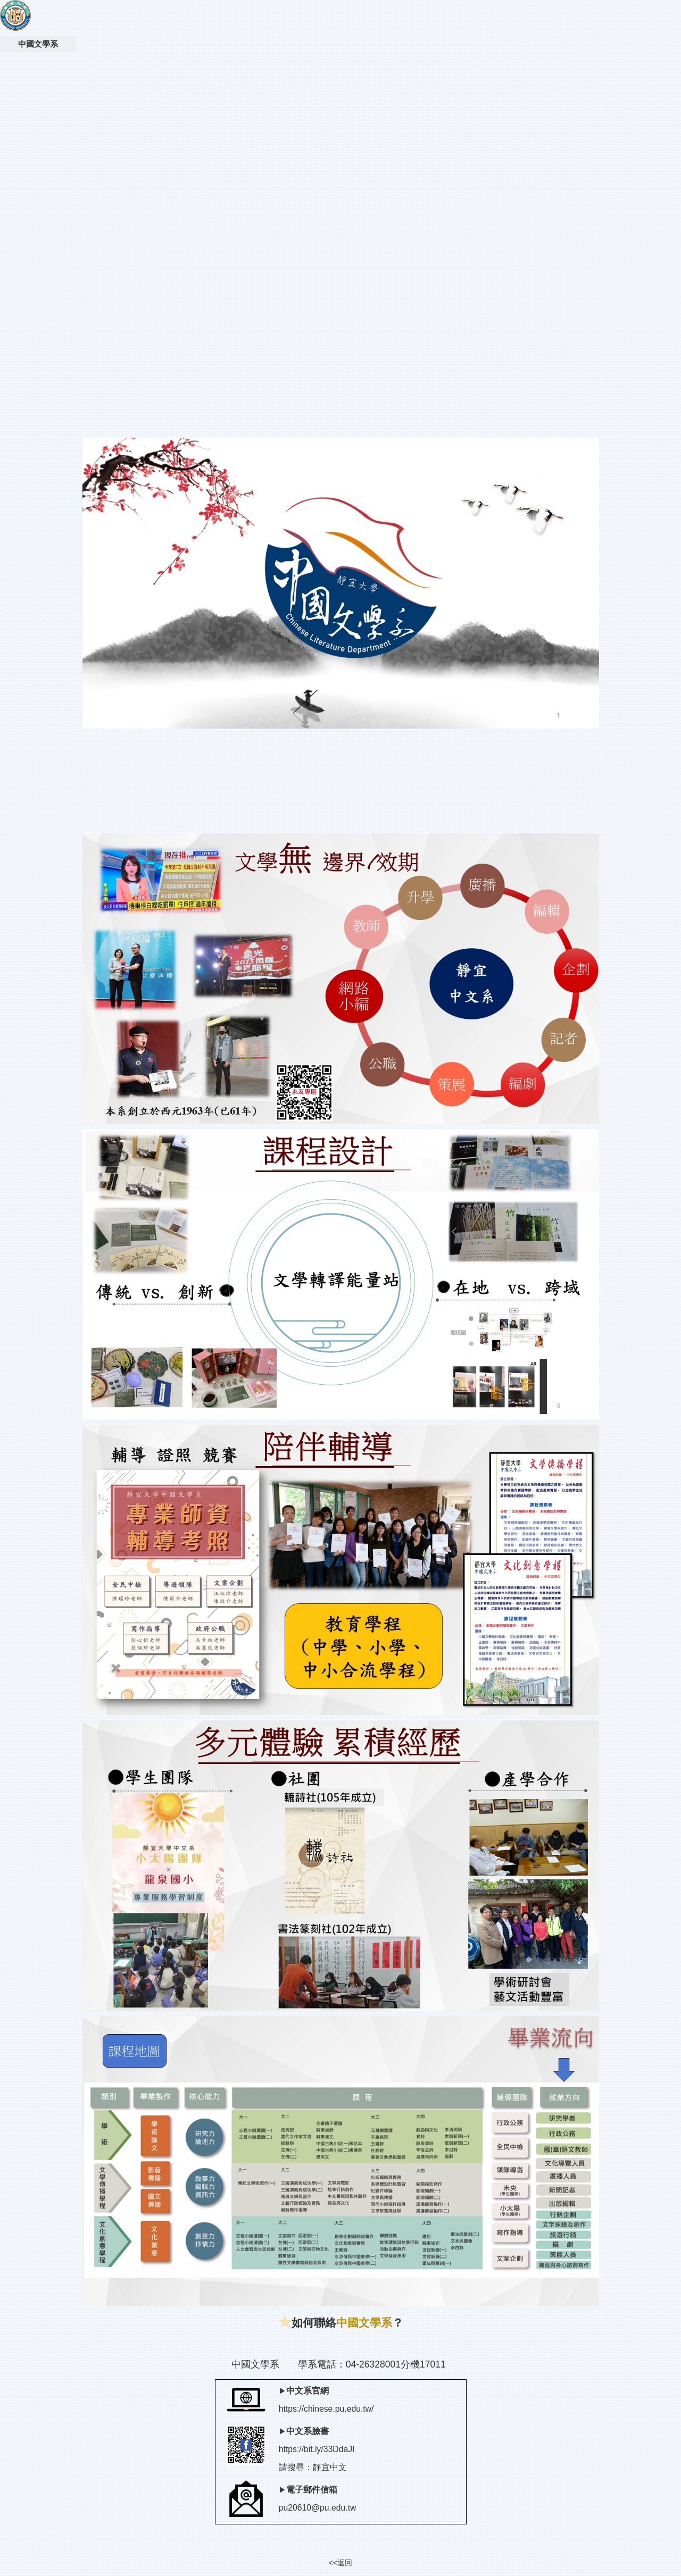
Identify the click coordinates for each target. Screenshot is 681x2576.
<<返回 (340, 2562)
